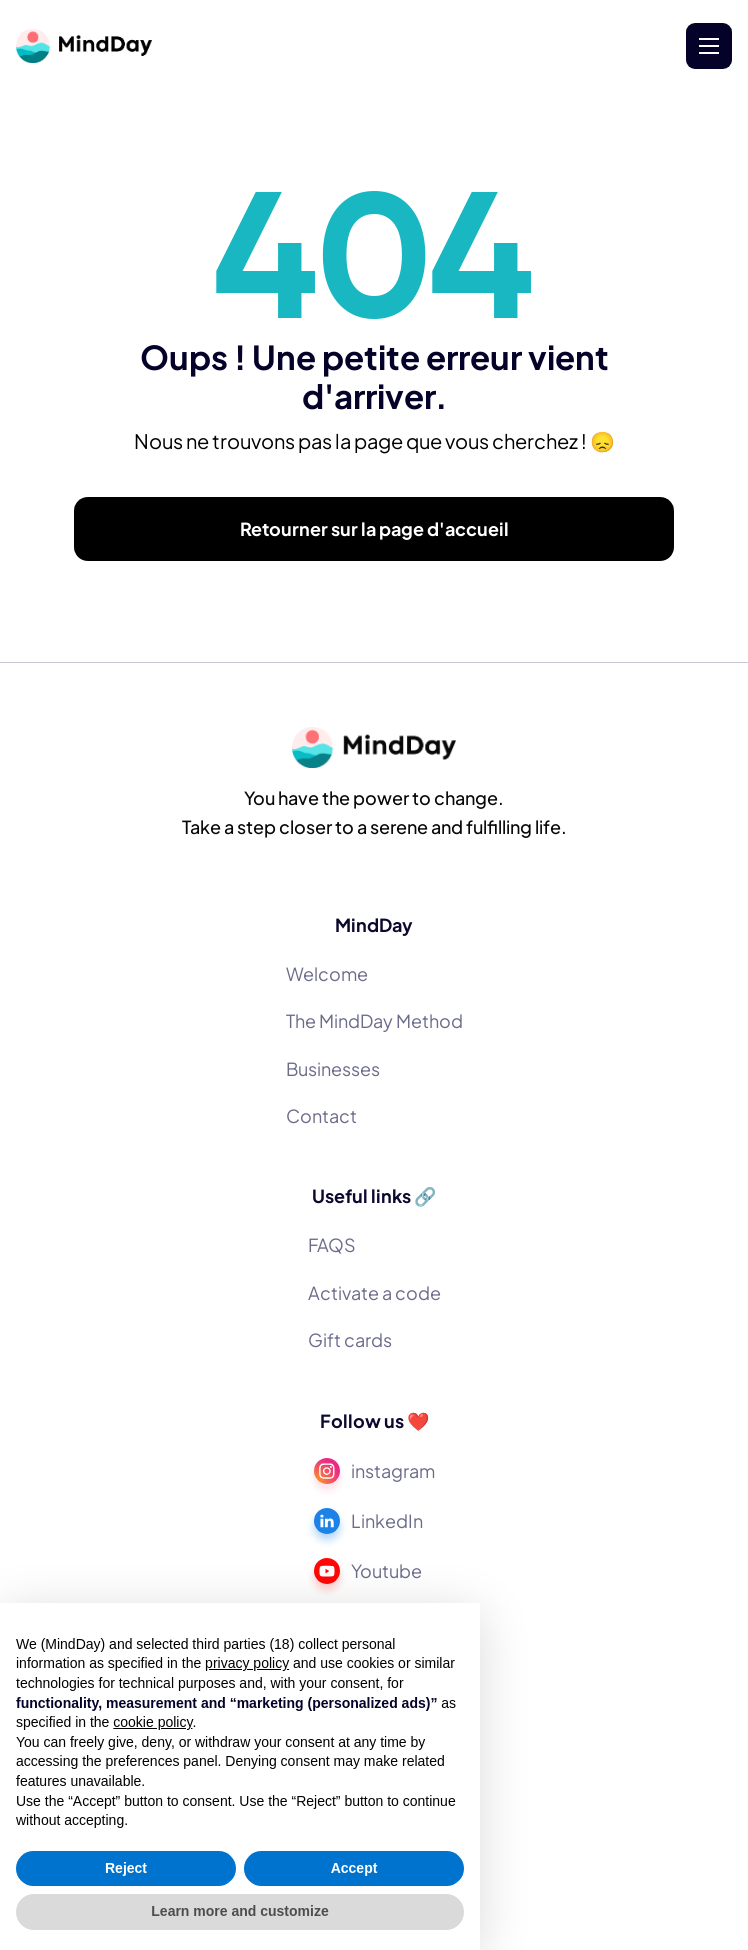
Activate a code (374, 1292)
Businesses (333, 1068)
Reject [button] (126, 1868)
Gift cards (350, 1339)
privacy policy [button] (247, 1663)
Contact (321, 1115)
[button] (709, 46)
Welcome (327, 973)
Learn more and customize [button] (239, 1911)
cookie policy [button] (152, 1722)
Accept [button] (354, 1868)
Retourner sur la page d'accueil (374, 531)
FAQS (332, 1244)
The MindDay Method (374, 1020)
